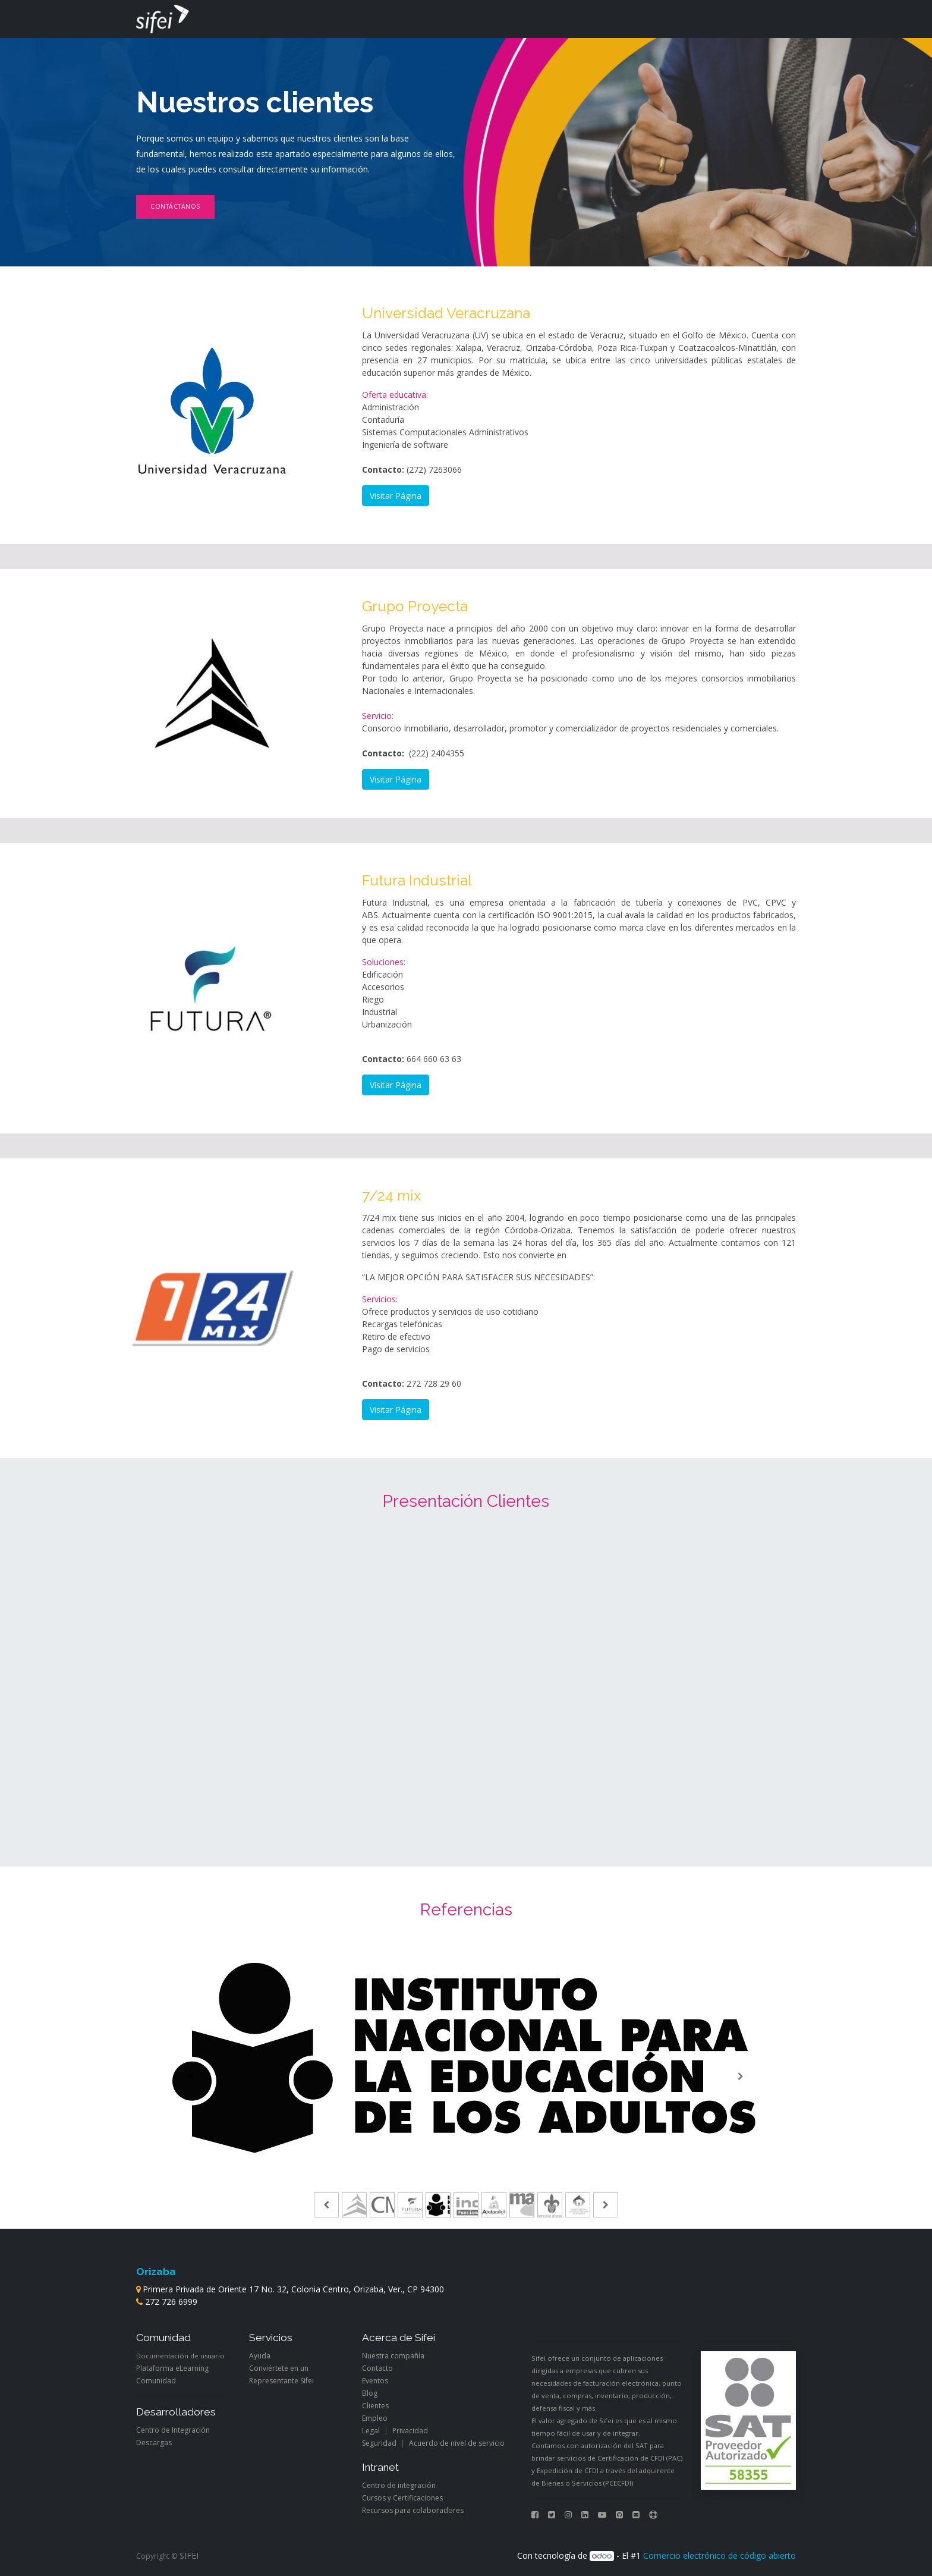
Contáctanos (175, 206)
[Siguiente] (740, 2077)
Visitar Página (395, 495)
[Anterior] (191, 2077)
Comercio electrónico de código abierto (719, 2555)
